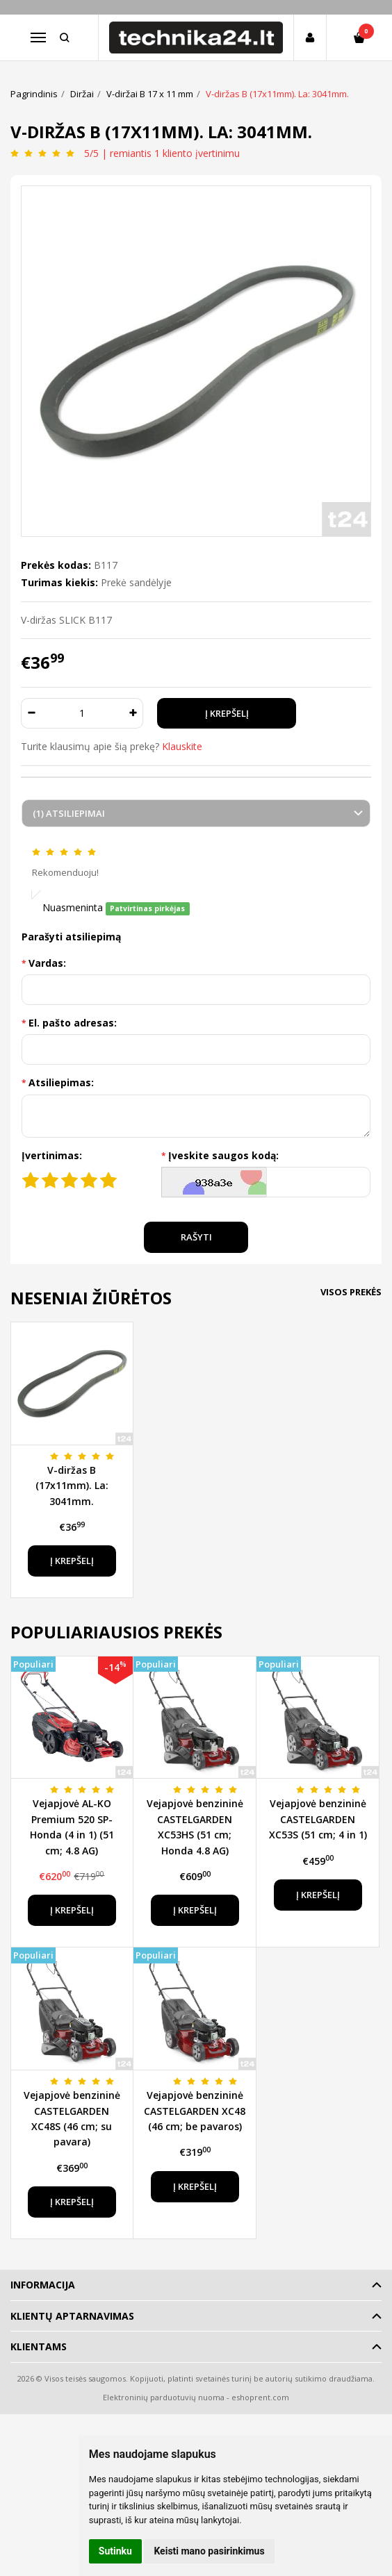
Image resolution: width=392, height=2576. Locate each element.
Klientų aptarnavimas (72, 2315)
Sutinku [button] (115, 2551)
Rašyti (196, 1237)
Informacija (42, 2284)
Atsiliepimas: (61, 1082)
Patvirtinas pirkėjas (147, 908)
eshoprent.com (260, 2397)
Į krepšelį (72, 1560)
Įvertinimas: (52, 1155)
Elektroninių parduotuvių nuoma (163, 2397)
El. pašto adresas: (72, 1022)
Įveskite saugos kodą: (223, 1155)
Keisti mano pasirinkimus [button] (209, 2551)
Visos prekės (351, 1292)
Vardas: (47, 963)
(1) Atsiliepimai (69, 813)
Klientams (38, 2346)
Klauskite (182, 746)
